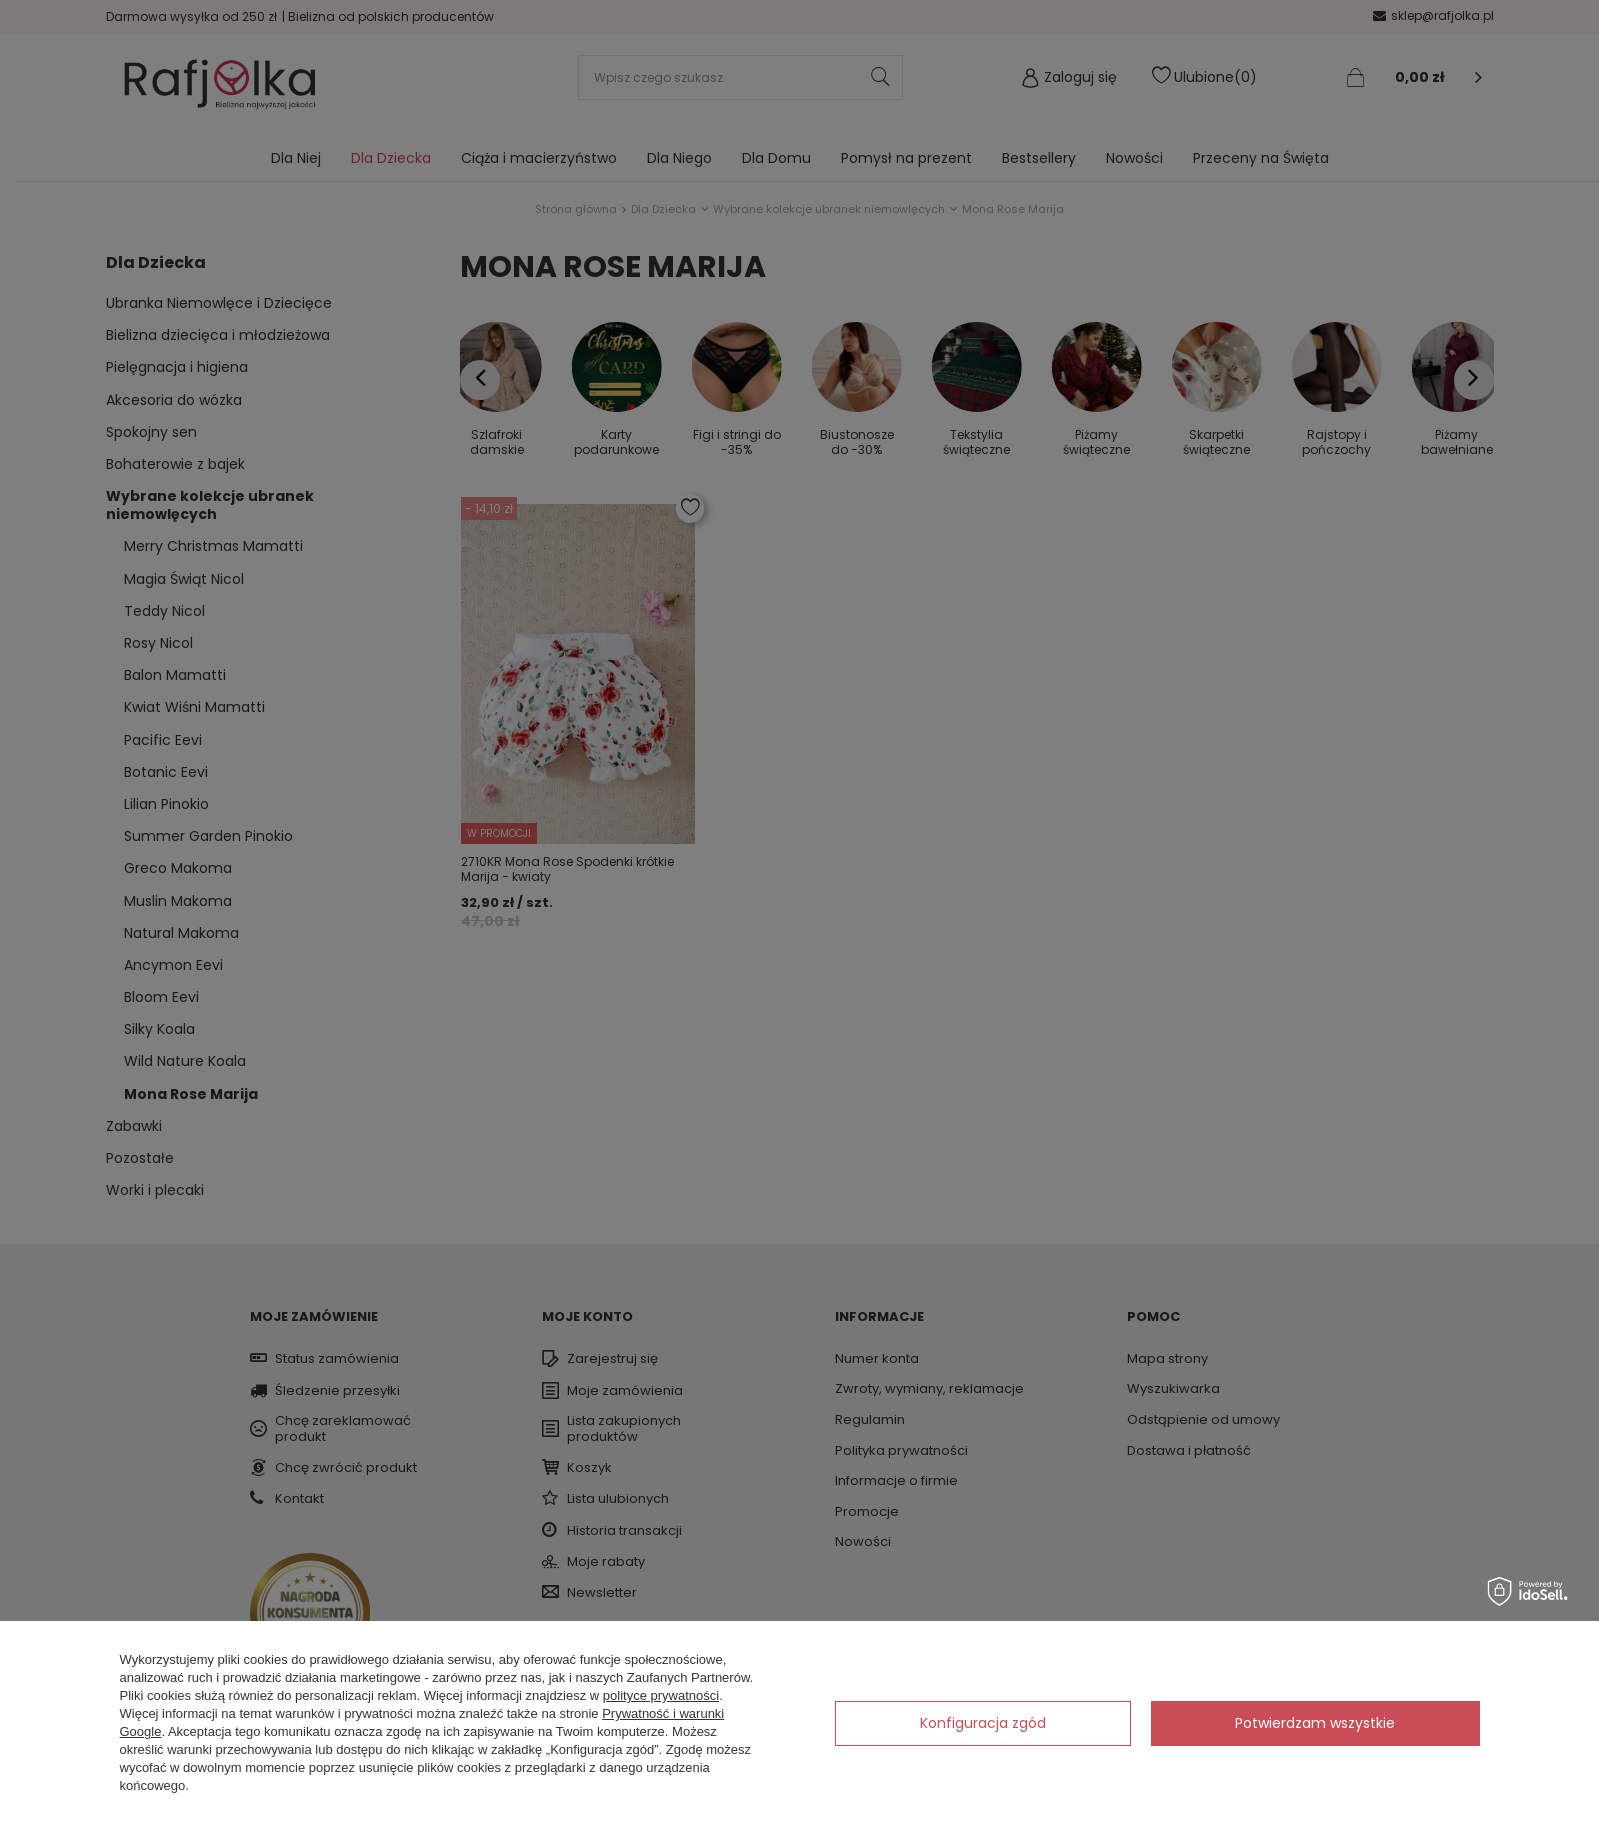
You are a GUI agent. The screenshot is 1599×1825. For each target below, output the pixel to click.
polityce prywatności (661, 1695)
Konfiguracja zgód (983, 1723)
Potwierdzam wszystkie (1315, 1723)
